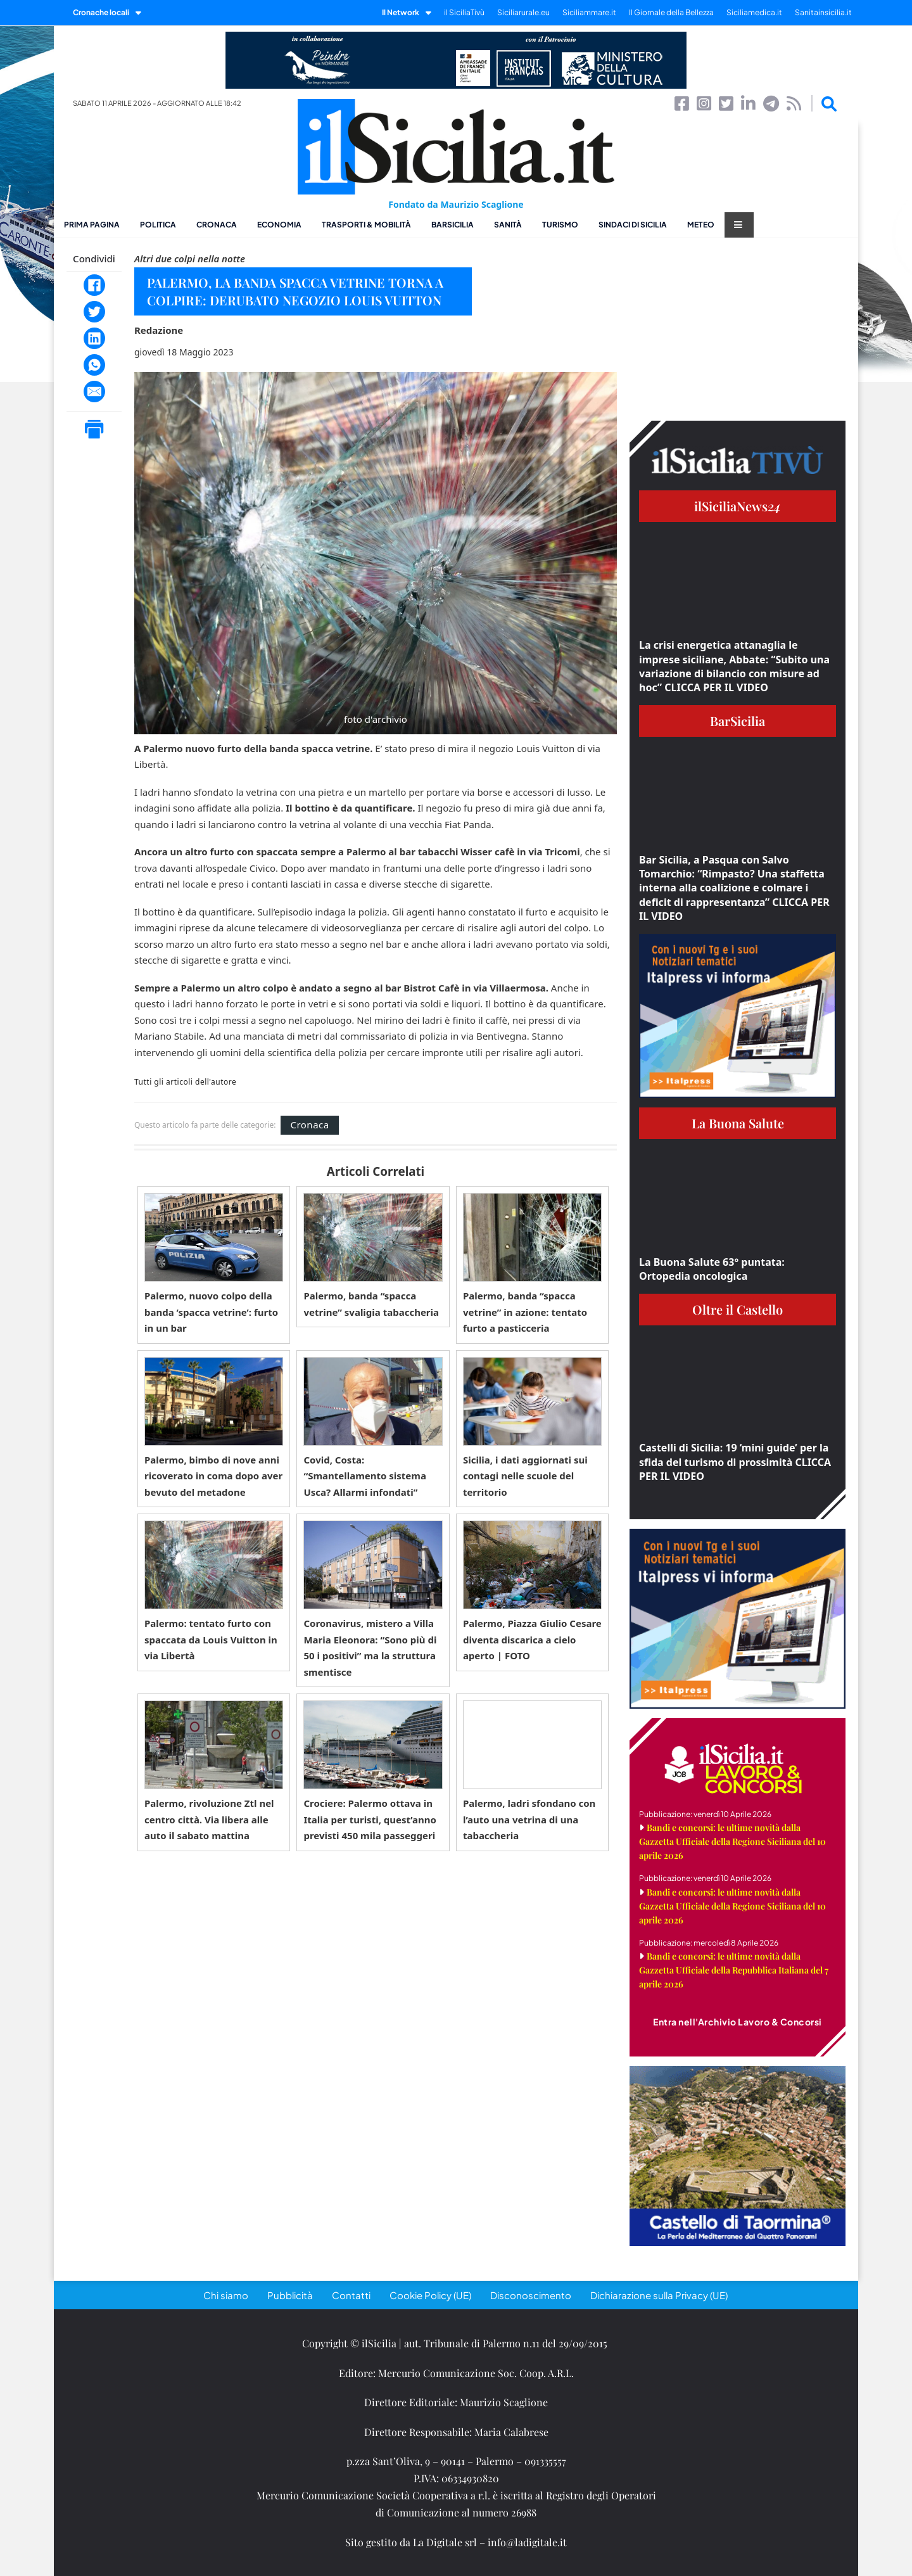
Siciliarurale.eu (523, 12)
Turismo (560, 224)
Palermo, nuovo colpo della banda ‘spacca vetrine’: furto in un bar (211, 1311)
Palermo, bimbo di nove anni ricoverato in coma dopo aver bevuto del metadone (213, 1475)
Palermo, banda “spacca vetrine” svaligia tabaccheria (371, 1303)
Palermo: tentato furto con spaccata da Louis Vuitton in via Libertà (210, 1639)
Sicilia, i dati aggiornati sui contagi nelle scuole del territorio (525, 1475)
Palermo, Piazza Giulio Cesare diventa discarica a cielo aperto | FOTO (532, 1639)
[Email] (94, 391)
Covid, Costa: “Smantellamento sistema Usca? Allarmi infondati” (364, 1475)
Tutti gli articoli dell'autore (185, 1082)
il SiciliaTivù (464, 12)
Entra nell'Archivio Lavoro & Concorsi (737, 2021)
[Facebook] (94, 285)
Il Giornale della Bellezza (671, 12)
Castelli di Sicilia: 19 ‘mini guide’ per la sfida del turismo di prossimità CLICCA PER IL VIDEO (735, 1462)
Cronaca (216, 224)
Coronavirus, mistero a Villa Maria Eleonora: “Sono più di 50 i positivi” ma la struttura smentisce (369, 1647)
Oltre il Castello (737, 1309)
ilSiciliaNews (737, 505)
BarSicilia (452, 224)
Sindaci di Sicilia (632, 224)
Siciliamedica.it (754, 12)
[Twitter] (94, 311)
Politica (158, 224)
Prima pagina (92, 224)
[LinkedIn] (94, 338)
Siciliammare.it (589, 12)
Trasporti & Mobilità (366, 224)
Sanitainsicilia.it (823, 12)
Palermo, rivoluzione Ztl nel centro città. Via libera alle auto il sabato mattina (209, 1819)
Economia (279, 224)
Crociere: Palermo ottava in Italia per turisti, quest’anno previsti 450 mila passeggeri (369, 1819)
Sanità (508, 224)
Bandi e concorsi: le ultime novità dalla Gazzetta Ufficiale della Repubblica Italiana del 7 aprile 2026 (733, 1970)
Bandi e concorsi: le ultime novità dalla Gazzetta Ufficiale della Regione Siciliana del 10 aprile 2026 (732, 1841)
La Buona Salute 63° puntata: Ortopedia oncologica (712, 1269)
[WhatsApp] (94, 365)
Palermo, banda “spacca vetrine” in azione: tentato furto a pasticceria (525, 1311)
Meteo (700, 224)
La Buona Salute (738, 1123)
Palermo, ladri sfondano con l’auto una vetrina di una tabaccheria (529, 1819)
